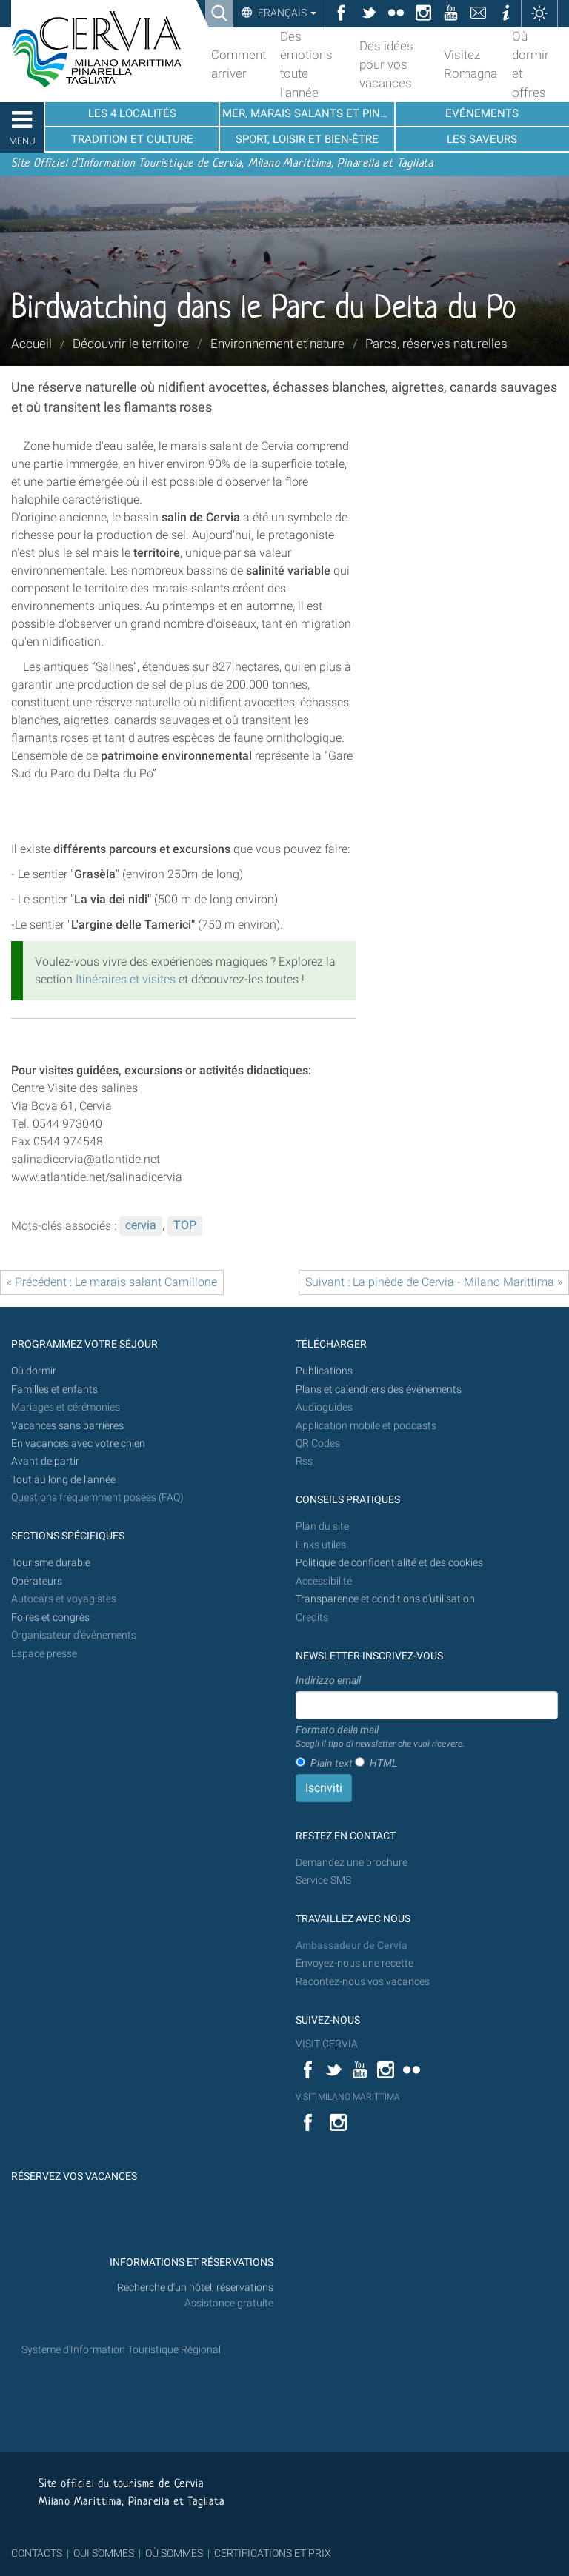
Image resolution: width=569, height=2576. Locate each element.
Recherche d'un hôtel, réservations (195, 2287)
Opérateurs (36, 1581)
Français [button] (286, 13)
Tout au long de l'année (63, 1479)
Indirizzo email (328, 1680)
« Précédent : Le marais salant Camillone (112, 1282)
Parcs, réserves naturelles (436, 343)
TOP (184, 1225)
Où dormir (33, 1371)
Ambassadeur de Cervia (351, 1945)
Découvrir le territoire (131, 343)
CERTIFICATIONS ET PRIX (272, 2553)
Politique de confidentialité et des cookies (389, 1562)
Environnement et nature (277, 343)
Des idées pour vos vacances (386, 64)
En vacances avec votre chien (79, 1443)
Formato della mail (380, 1737)
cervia (140, 1225)
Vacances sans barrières (67, 1425)
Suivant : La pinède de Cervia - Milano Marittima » (433, 1282)
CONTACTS (36, 2553)
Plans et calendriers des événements (379, 1389)
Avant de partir (45, 1461)
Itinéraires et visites (126, 979)
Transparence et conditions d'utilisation (385, 1599)
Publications (324, 1371)
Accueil (31, 343)
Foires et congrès (50, 1617)
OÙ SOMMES (174, 2553)
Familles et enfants (54, 1389)
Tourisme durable (50, 1562)
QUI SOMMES (103, 2553)
